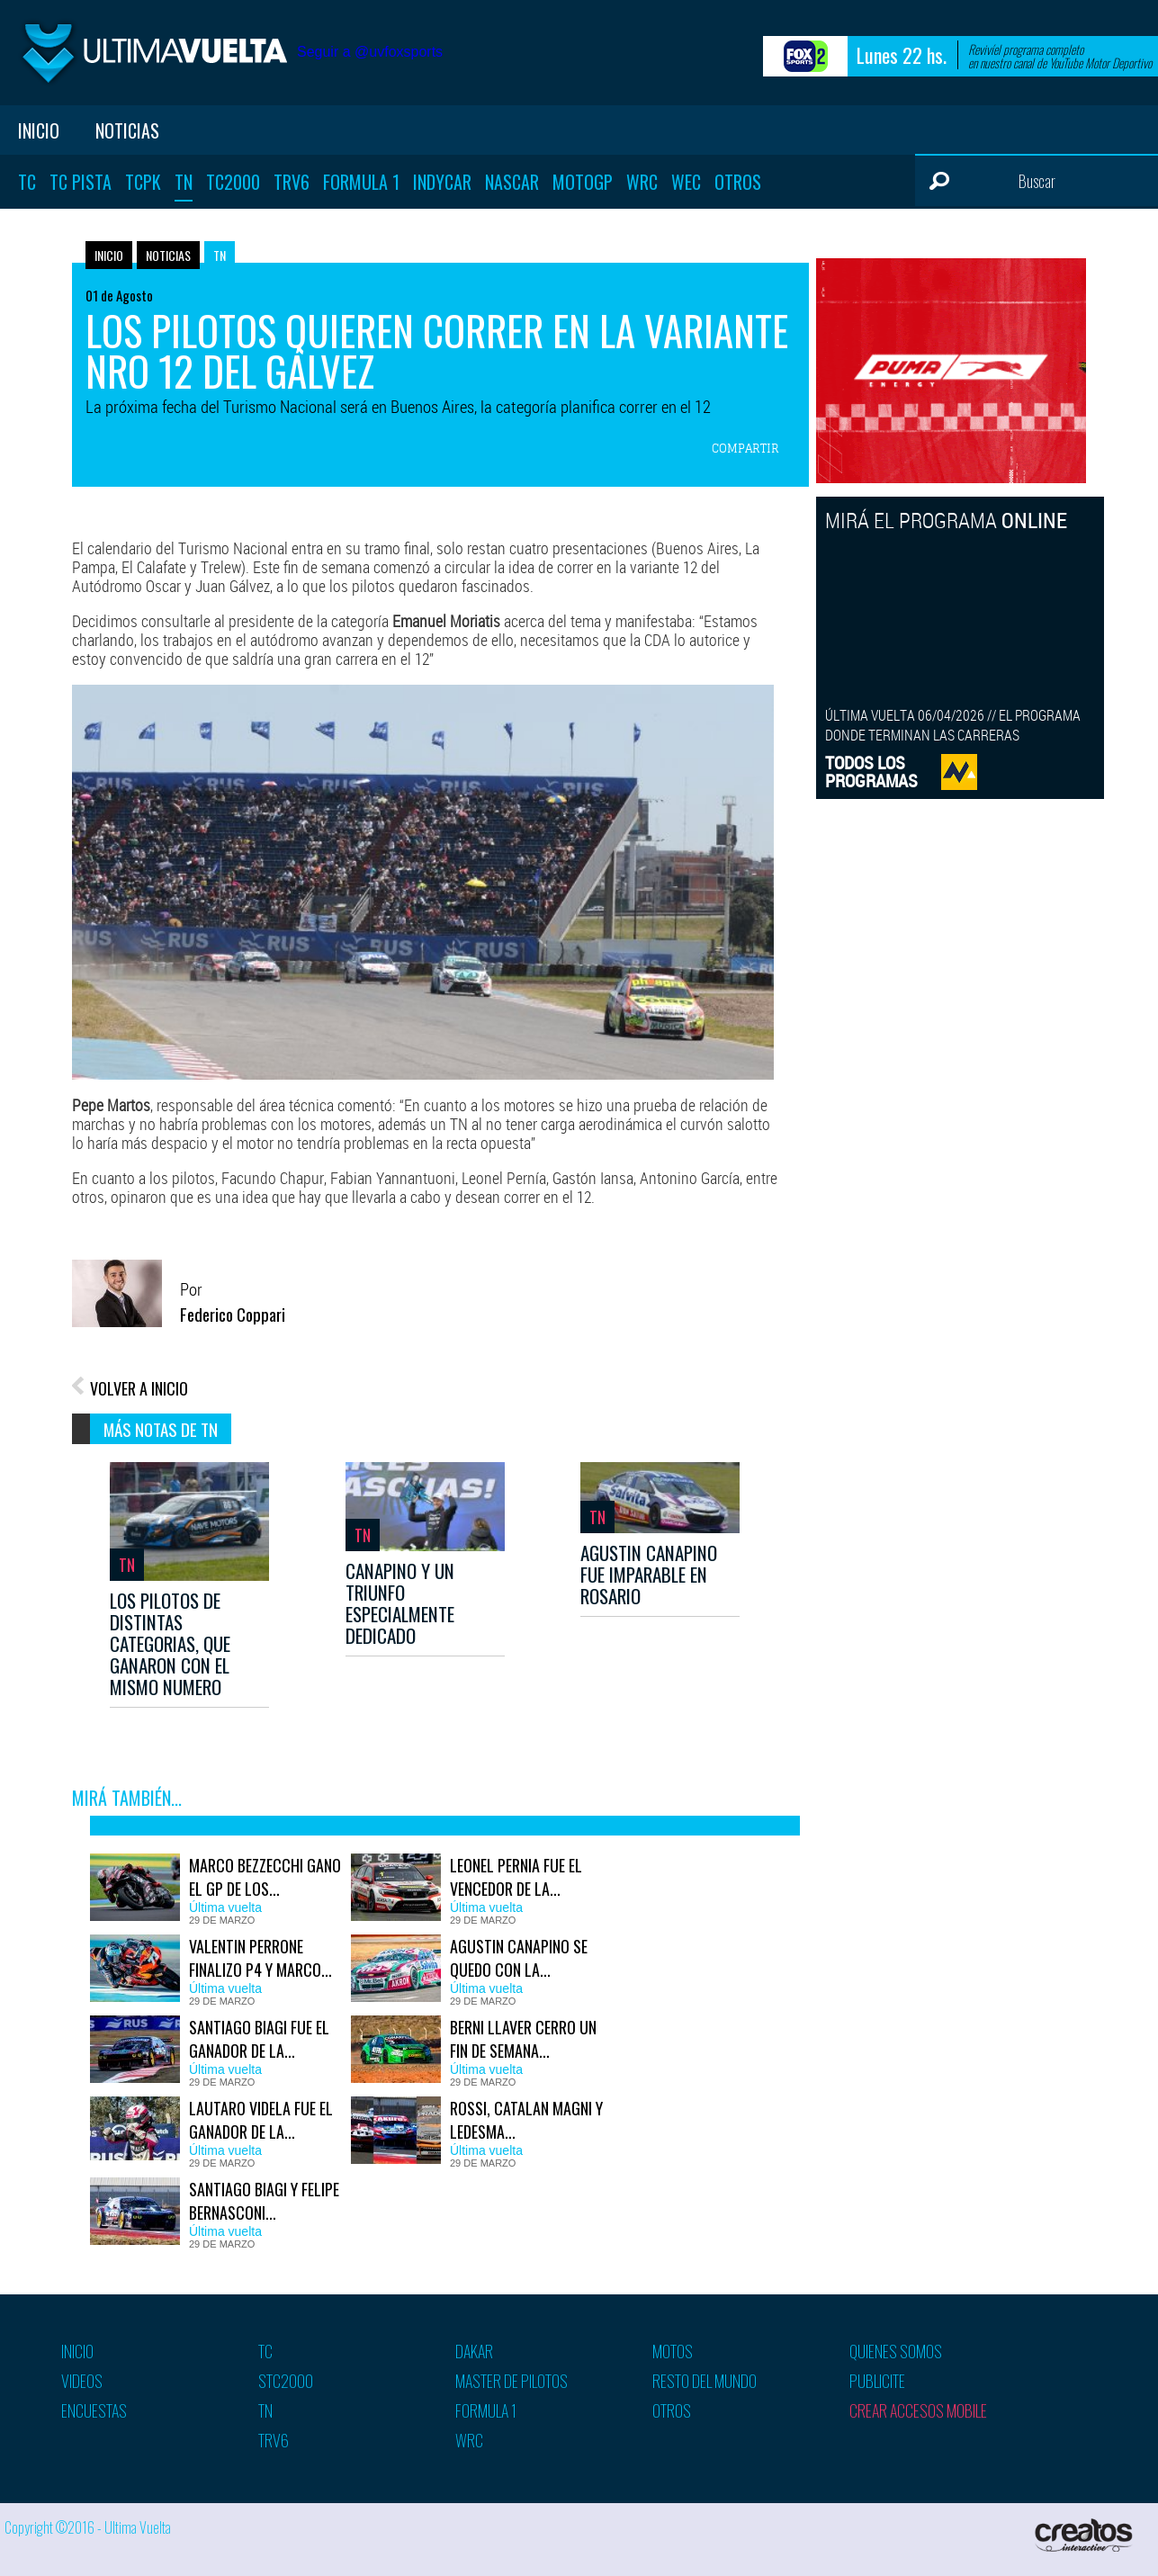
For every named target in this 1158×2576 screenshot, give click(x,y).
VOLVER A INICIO (139, 1388)
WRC (642, 181)
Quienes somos (895, 2351)
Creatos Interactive (1086, 2535)
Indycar (442, 181)
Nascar (512, 181)
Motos (672, 2351)
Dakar (474, 2351)
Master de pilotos (511, 2380)
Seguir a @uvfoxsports (370, 51)
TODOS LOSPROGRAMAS (871, 771)
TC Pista (80, 181)
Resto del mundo (704, 2380)
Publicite (877, 2380)
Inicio (38, 130)
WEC (686, 181)
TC (27, 181)
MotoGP (582, 181)
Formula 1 (361, 181)
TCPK (143, 181)
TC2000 (233, 181)
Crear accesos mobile (918, 2410)
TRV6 (292, 181)
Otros (737, 181)
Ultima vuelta (153, 52)
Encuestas (94, 2410)
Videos (82, 2380)
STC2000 (285, 2380)
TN (184, 181)
